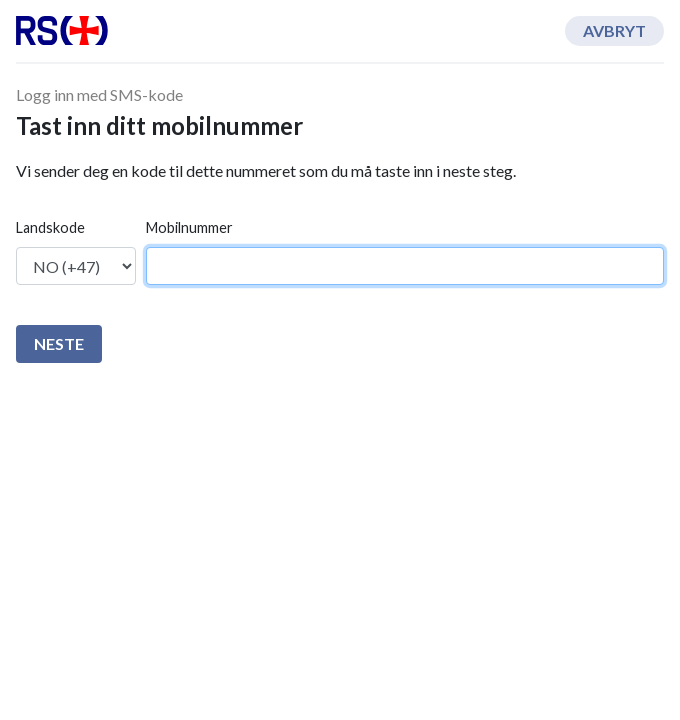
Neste (59, 343)
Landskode (50, 227)
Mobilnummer (189, 227)
